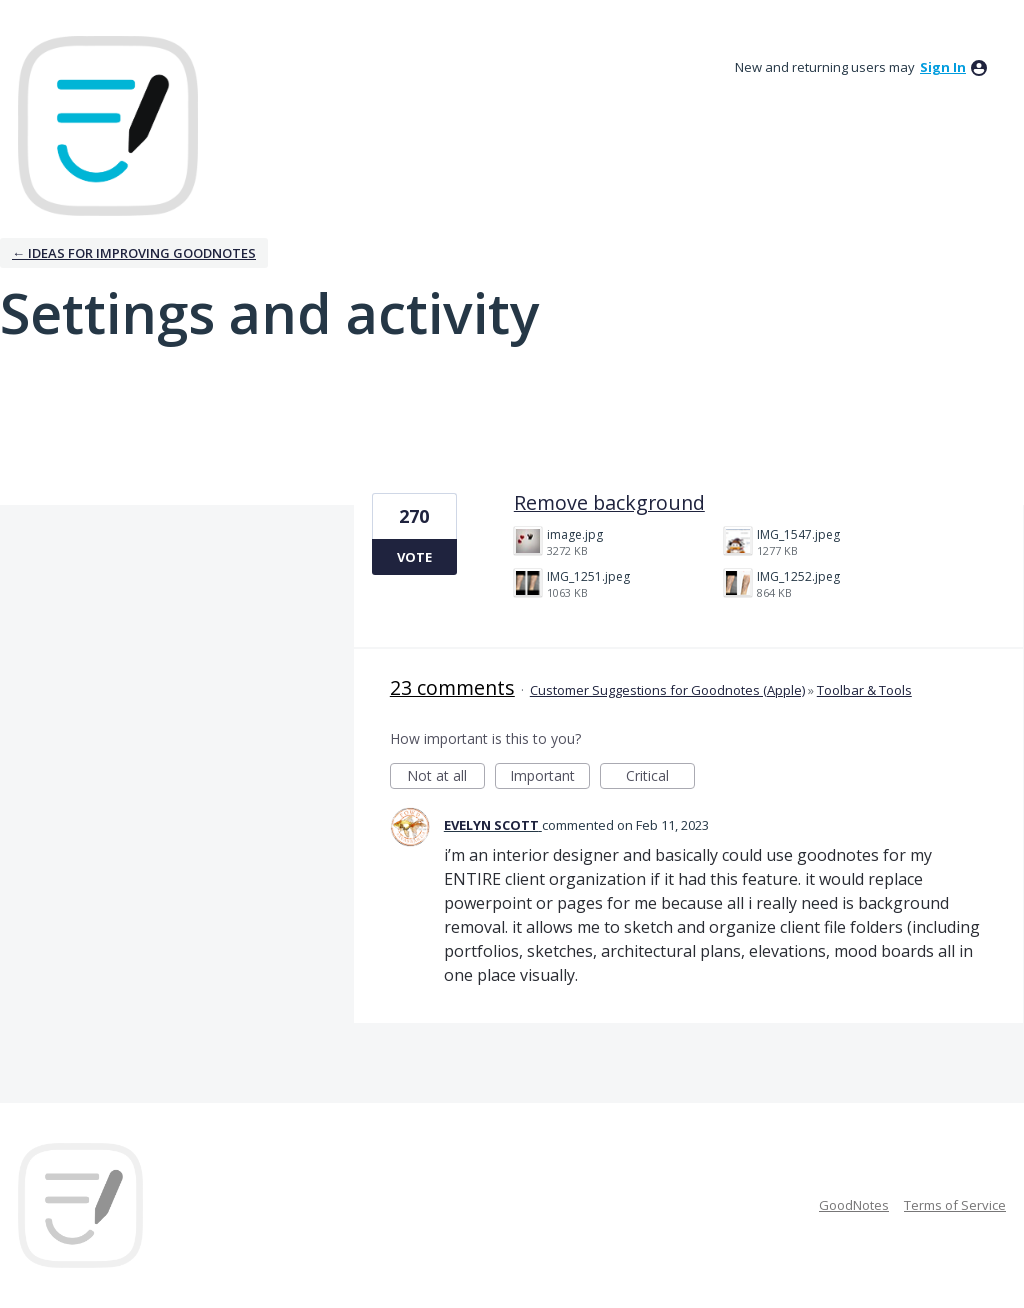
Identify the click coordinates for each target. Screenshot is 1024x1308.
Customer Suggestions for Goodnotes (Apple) (667, 690)
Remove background (609, 502)
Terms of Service (955, 1205)
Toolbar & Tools (864, 690)
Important (550, 777)
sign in (943, 67)
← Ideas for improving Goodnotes (134, 253)
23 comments (452, 687)
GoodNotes (854, 1205)
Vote (414, 557)
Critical (660, 777)
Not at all (446, 777)
